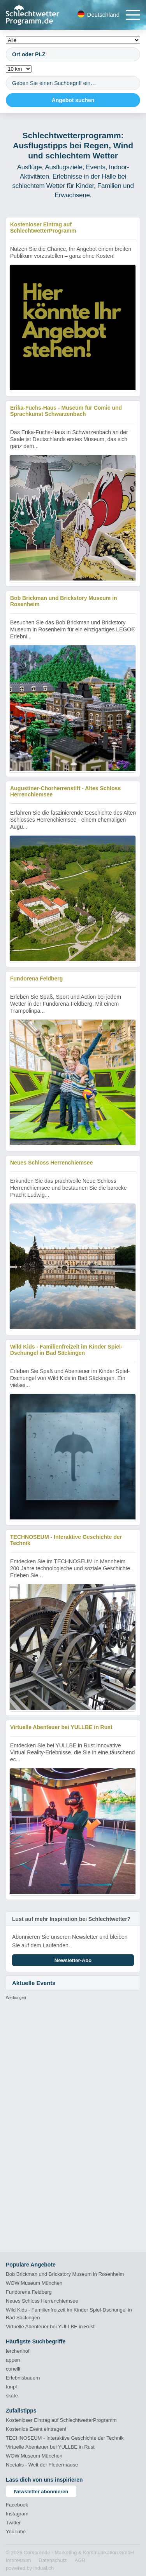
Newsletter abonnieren (41, 2491)
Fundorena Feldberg (29, 2292)
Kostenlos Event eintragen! (36, 2429)
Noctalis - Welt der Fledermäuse (42, 2465)
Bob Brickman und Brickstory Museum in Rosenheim (65, 2274)
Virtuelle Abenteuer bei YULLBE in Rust (50, 2326)
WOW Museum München (34, 2283)
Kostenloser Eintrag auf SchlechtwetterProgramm (61, 2420)
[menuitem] (18, 2560)
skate (12, 2396)
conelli (13, 2369)
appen (13, 2360)
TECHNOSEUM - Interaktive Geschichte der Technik (64, 2438)
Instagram (17, 2514)
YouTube (16, 2531)
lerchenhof (18, 2351)
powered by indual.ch (30, 2568)
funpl (11, 2387)
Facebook (17, 2505)
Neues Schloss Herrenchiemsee (42, 2301)
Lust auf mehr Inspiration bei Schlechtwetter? (71, 1919)
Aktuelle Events (34, 1983)
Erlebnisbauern (23, 2378)
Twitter (13, 2523)
